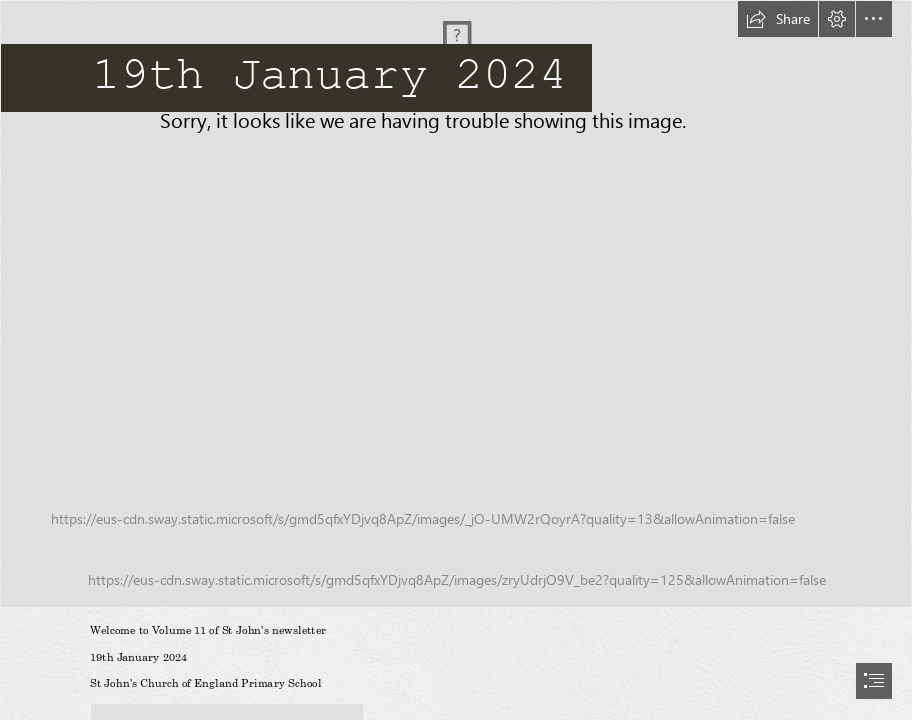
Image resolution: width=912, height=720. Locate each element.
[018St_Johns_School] (456, 304)
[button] (778, 19)
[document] (456, 360)
